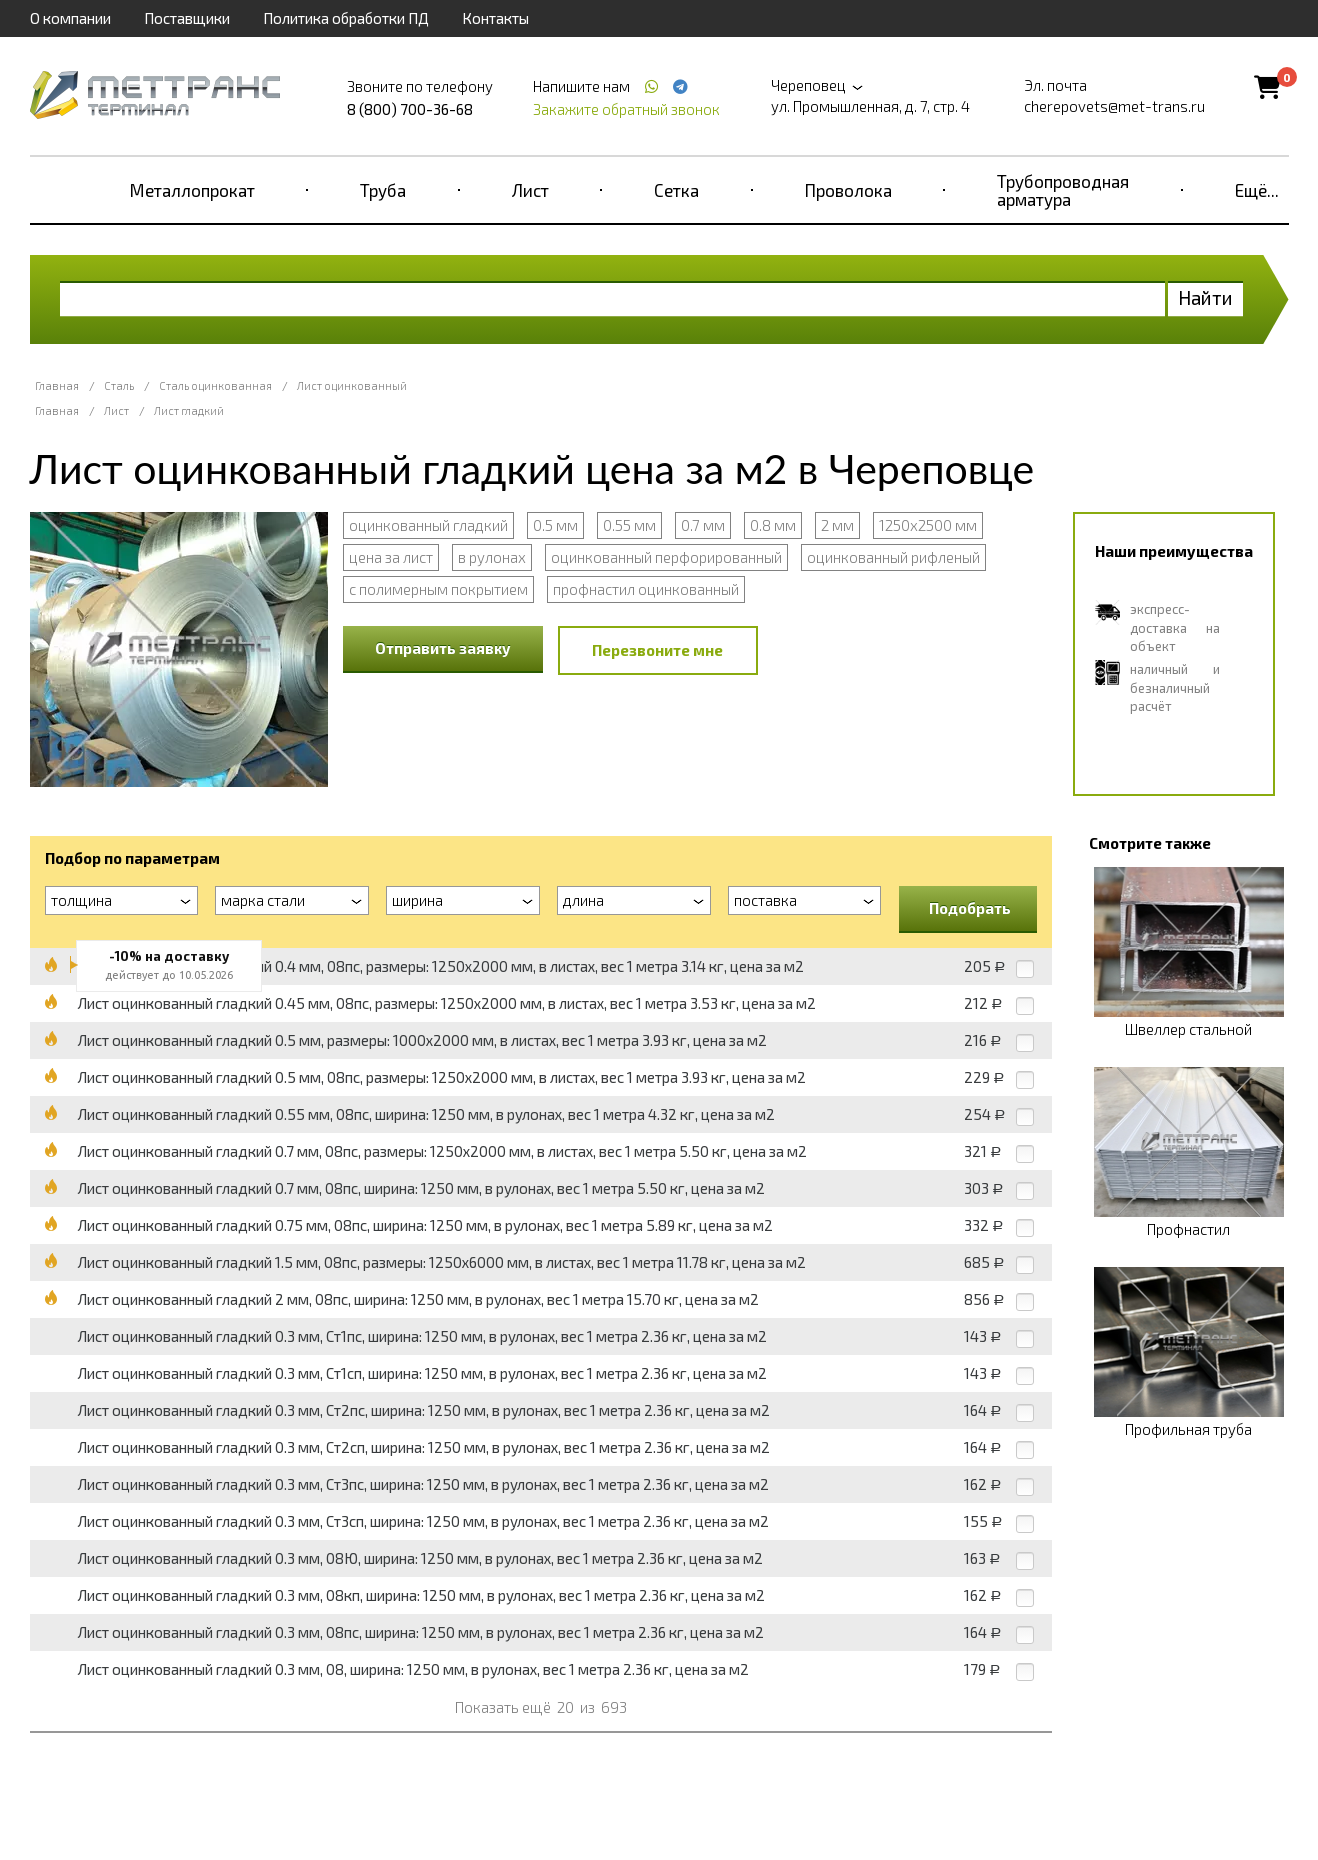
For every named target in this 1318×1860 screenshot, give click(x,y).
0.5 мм (555, 525)
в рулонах (492, 557)
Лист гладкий (189, 410)
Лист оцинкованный (352, 385)
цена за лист (391, 557)
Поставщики (187, 18)
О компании (70, 18)
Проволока (848, 190)
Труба (383, 190)
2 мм (837, 525)
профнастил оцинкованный (646, 589)
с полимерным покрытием (438, 589)
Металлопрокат (192, 190)
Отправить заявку (443, 648)
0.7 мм (703, 525)
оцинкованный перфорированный (666, 557)
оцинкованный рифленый (893, 557)
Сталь (119, 385)
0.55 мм (629, 525)
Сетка (676, 190)
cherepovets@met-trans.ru (1114, 106)
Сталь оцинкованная (215, 385)
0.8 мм (773, 525)
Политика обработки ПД (346, 18)
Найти (1205, 297)
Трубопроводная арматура (1063, 190)
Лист (530, 190)
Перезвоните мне (657, 650)
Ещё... (1257, 190)
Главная (57, 385)
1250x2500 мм (928, 525)
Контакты (495, 18)
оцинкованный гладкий (428, 525)
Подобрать (970, 908)
